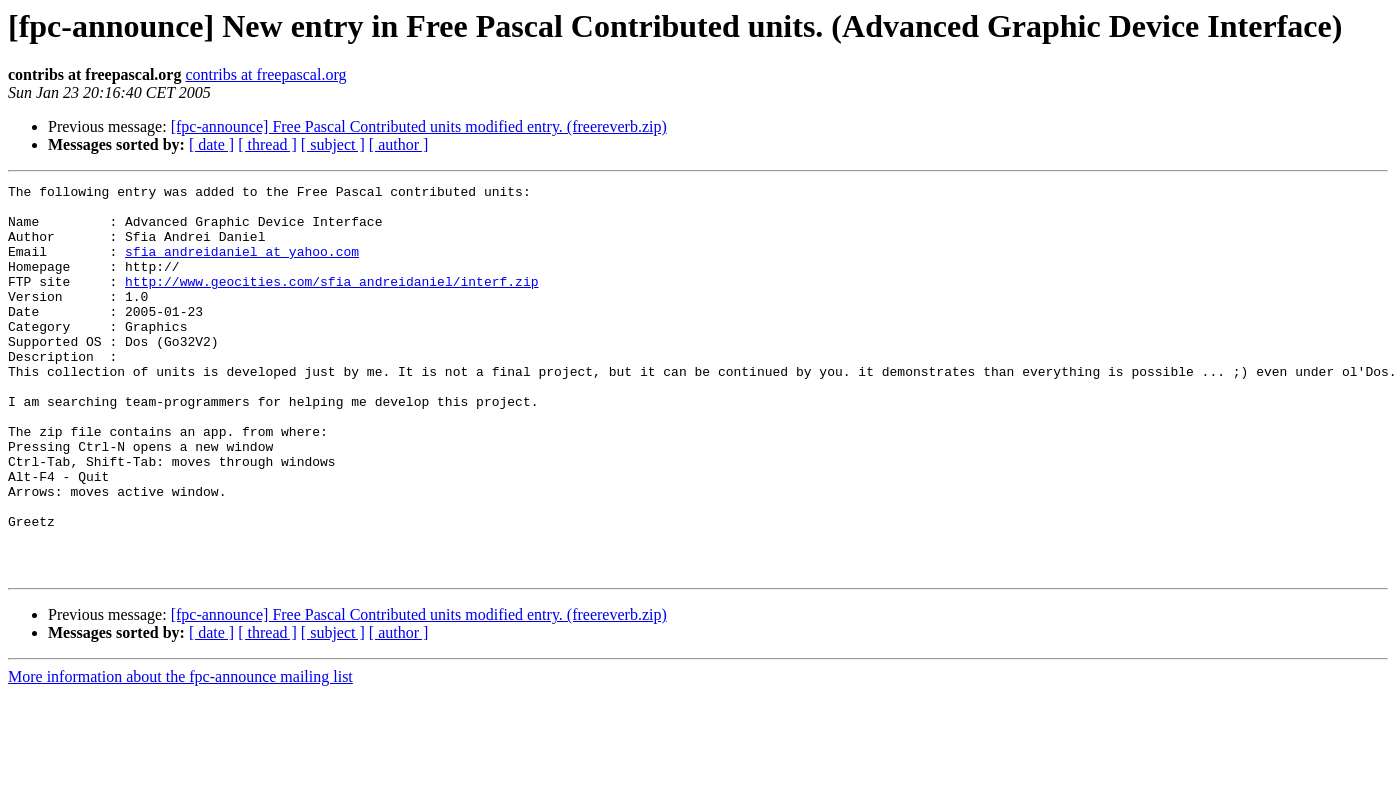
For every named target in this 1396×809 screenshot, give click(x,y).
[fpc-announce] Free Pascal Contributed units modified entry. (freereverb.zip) (419, 126)
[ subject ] (333, 144)
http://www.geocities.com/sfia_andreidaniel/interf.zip (331, 302)
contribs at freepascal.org (265, 74)
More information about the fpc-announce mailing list (180, 754)
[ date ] (211, 144)
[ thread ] (267, 144)
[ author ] (399, 144)
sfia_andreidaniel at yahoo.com (242, 266)
